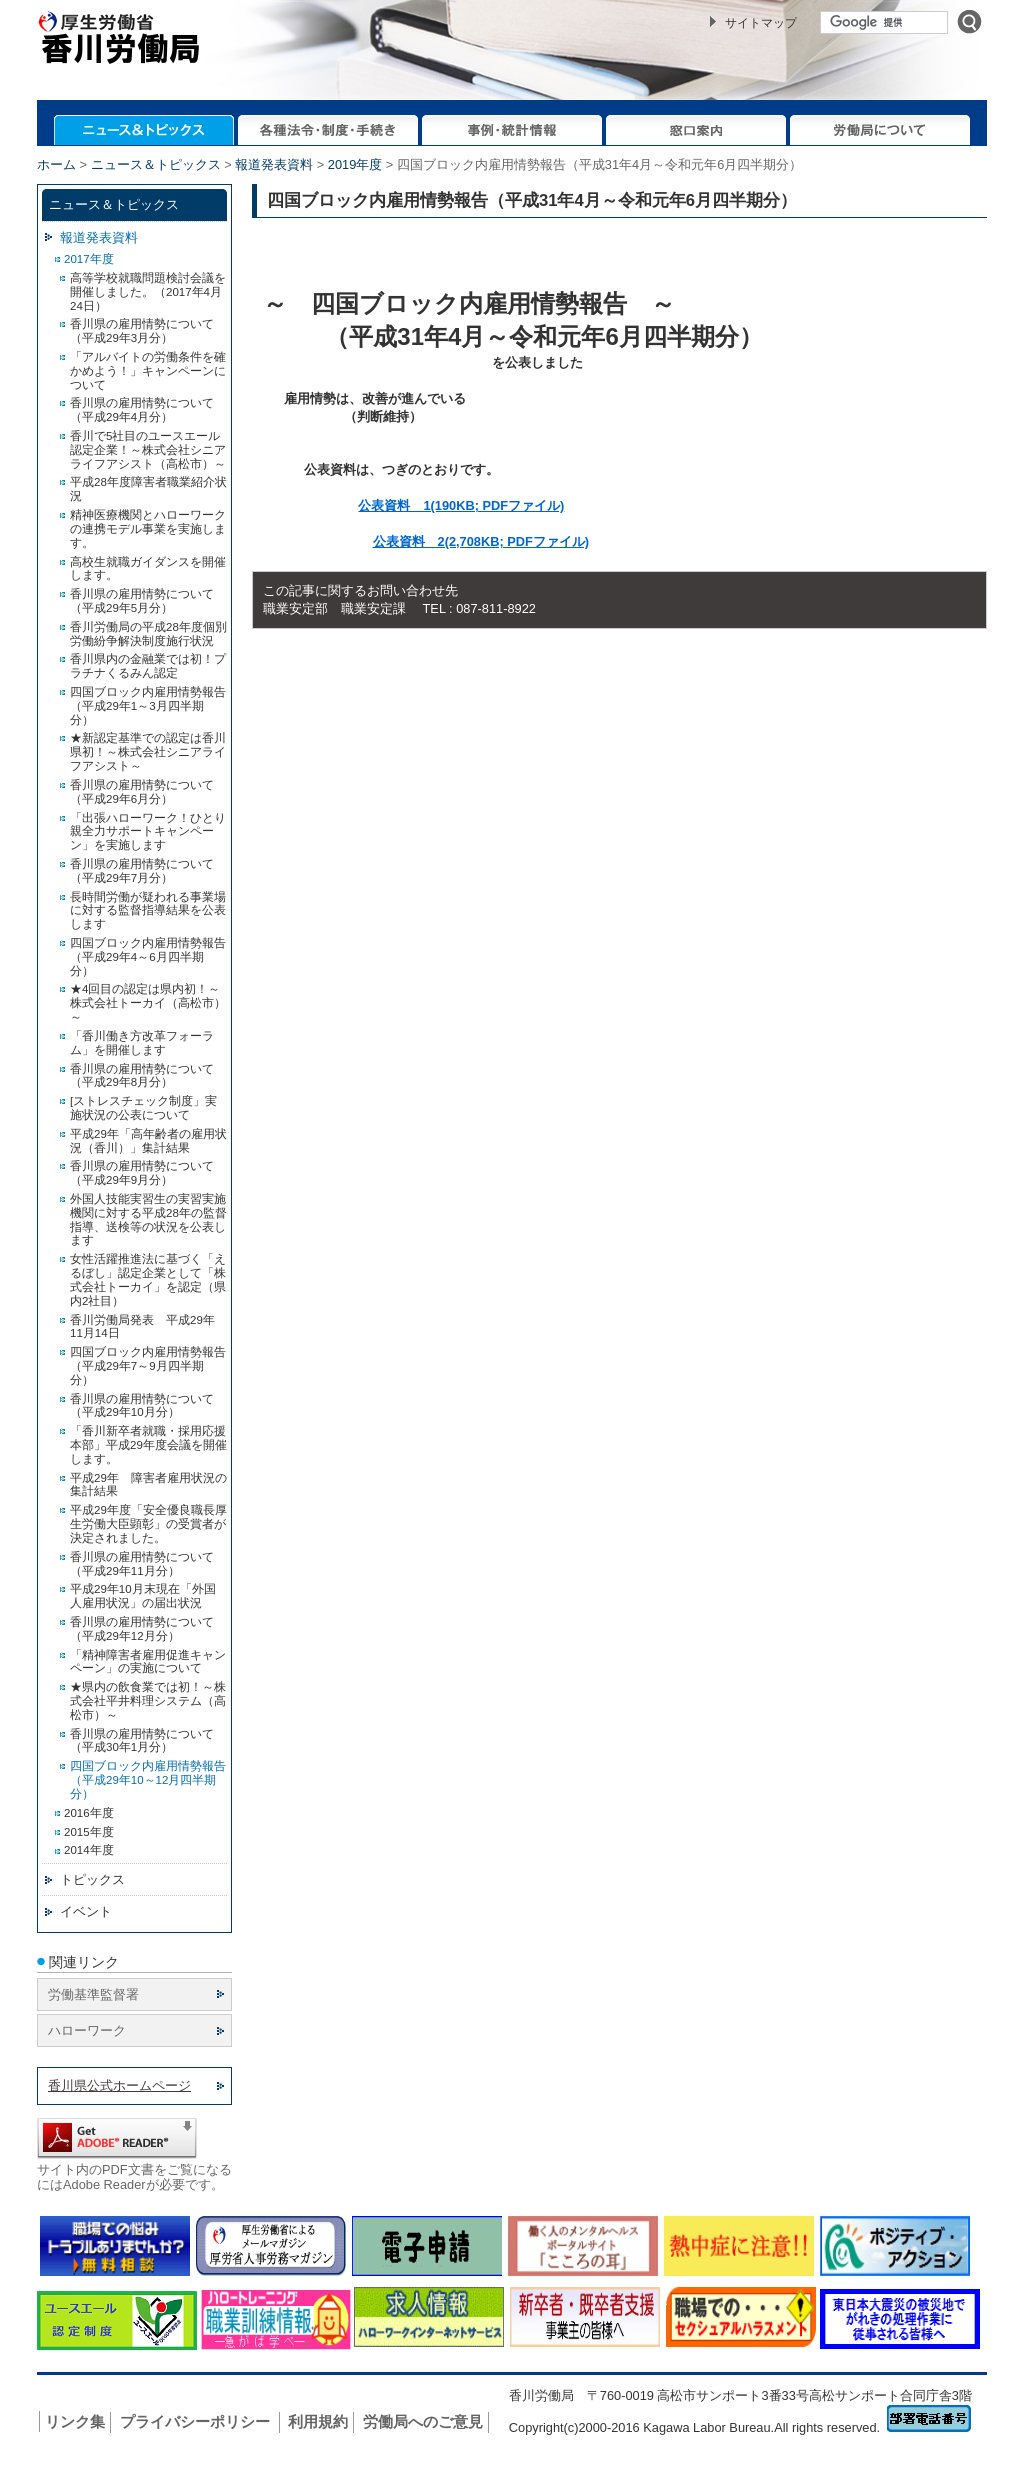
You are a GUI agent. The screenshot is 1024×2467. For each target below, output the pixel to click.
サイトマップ (761, 23)
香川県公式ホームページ (119, 2085)
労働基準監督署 (93, 1994)
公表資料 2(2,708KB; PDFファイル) (481, 541)
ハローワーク (87, 2030)
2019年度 (355, 164)
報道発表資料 (274, 164)
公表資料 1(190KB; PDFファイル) (461, 505)
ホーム (56, 164)
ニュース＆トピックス (156, 164)
